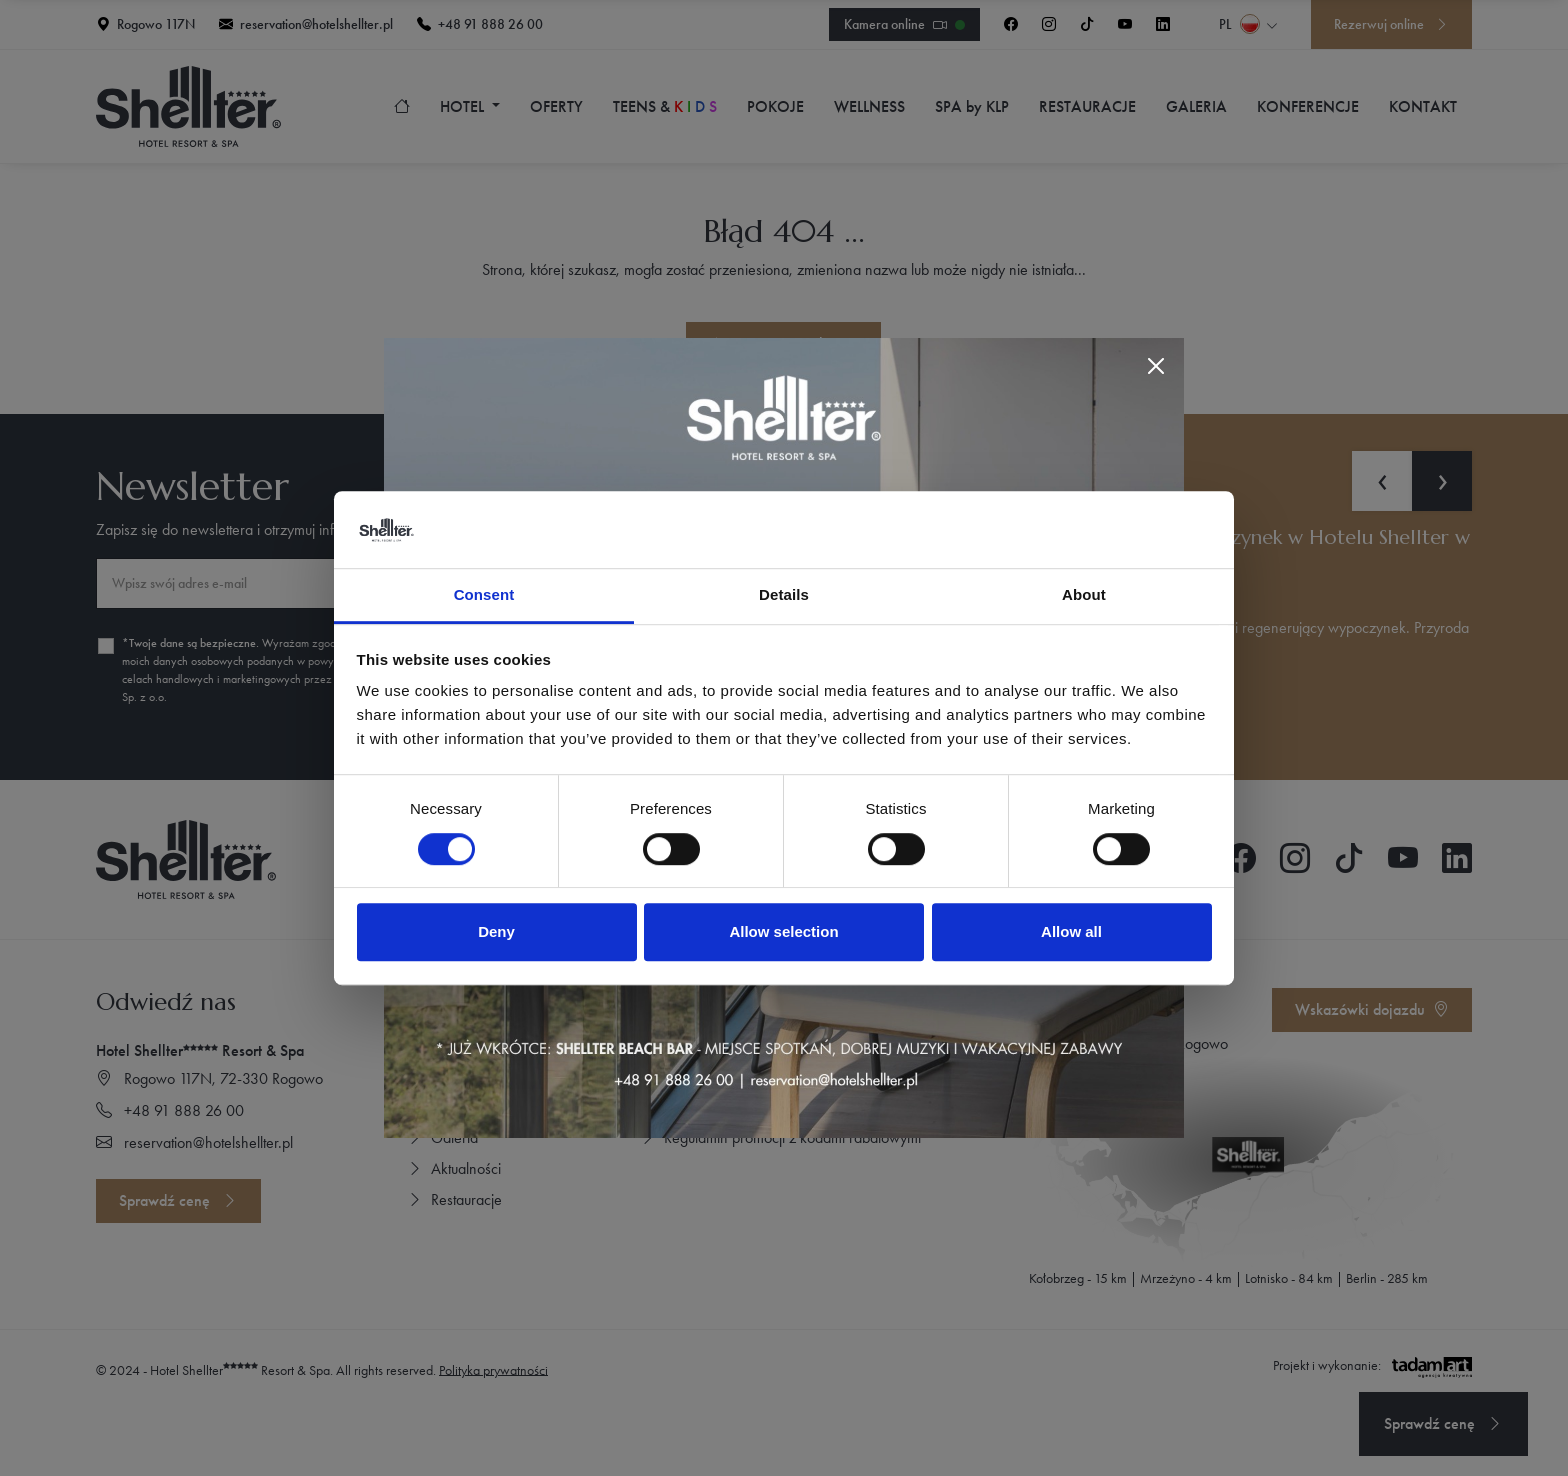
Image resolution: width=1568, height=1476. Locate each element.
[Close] (1156, 366)
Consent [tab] (484, 594)
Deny (496, 931)
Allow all (1071, 931)
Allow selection (783, 931)
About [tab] (1084, 594)
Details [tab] (784, 594)
